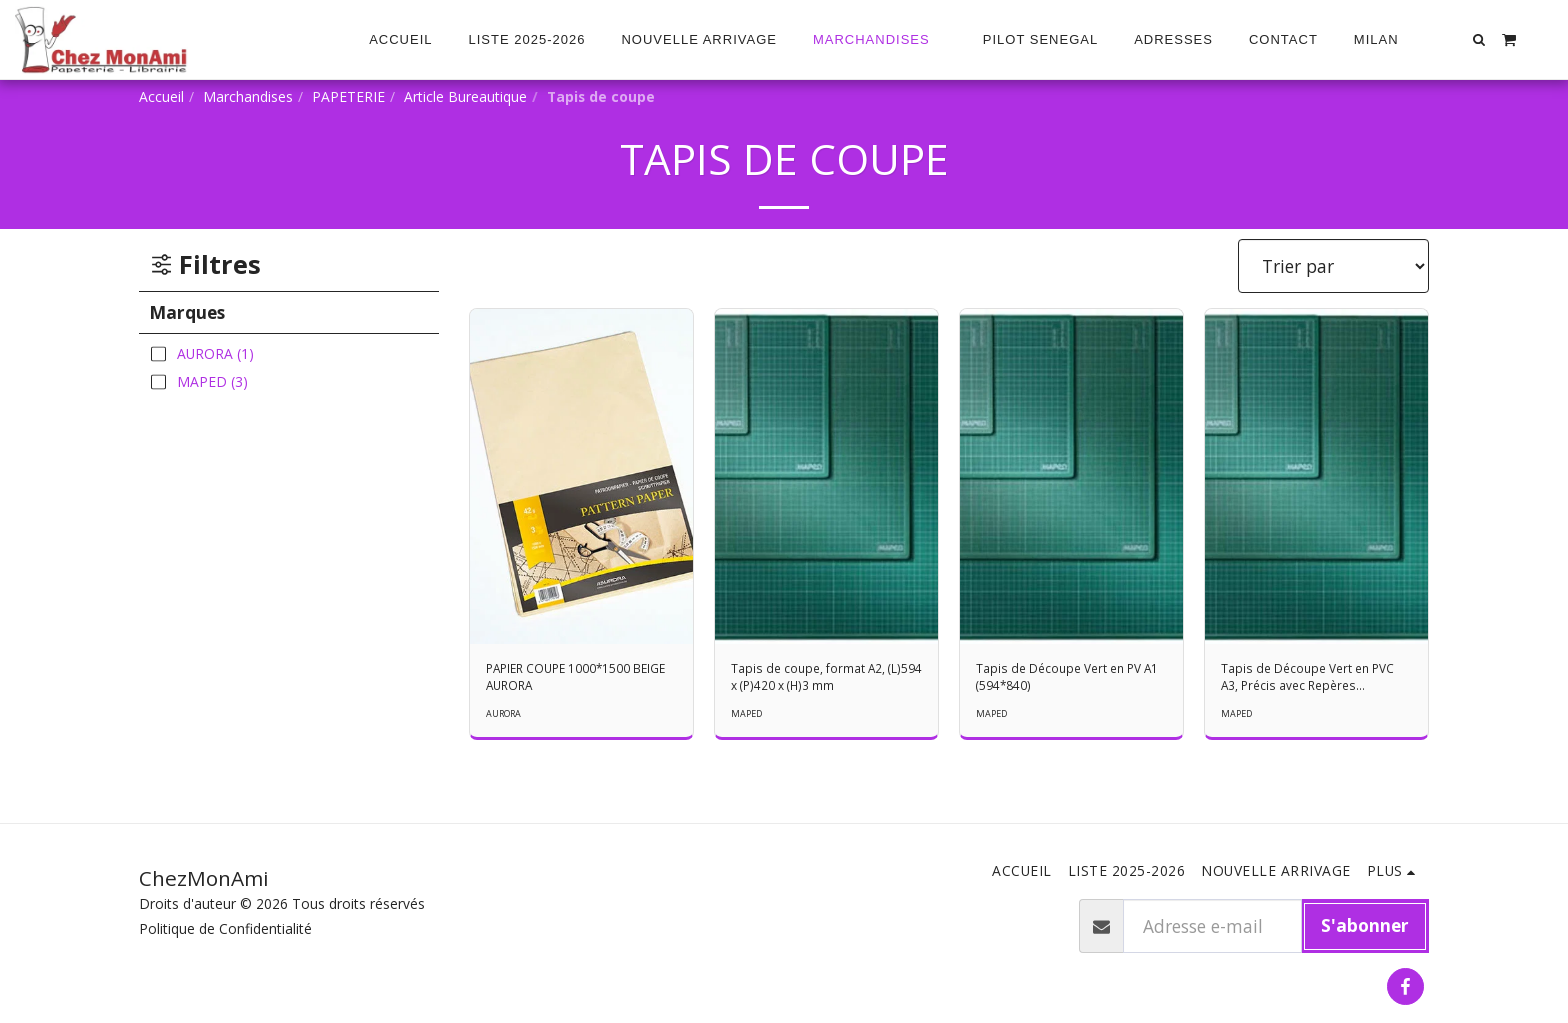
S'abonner (1365, 925)
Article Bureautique (465, 96)
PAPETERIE (348, 96)
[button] (1385, 40)
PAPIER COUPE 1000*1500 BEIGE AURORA (573, 680)
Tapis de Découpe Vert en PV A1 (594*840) (1070, 680)
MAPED (748, 719)
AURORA (506, 719)
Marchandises (248, 96)
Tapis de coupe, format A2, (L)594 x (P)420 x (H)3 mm (819, 680)
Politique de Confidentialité (225, 928)
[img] (581, 476)
